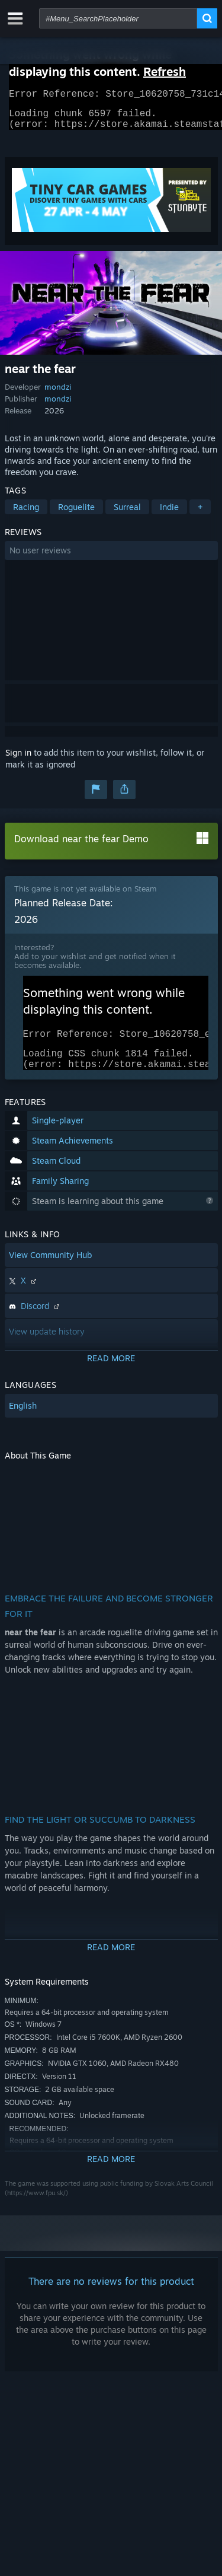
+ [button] (200, 514)
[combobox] (118, 18)
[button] (111, 557)
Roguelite (76, 514)
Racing (26, 514)
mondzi (57, 394)
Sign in (18, 759)
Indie (169, 514)
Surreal (127, 514)
